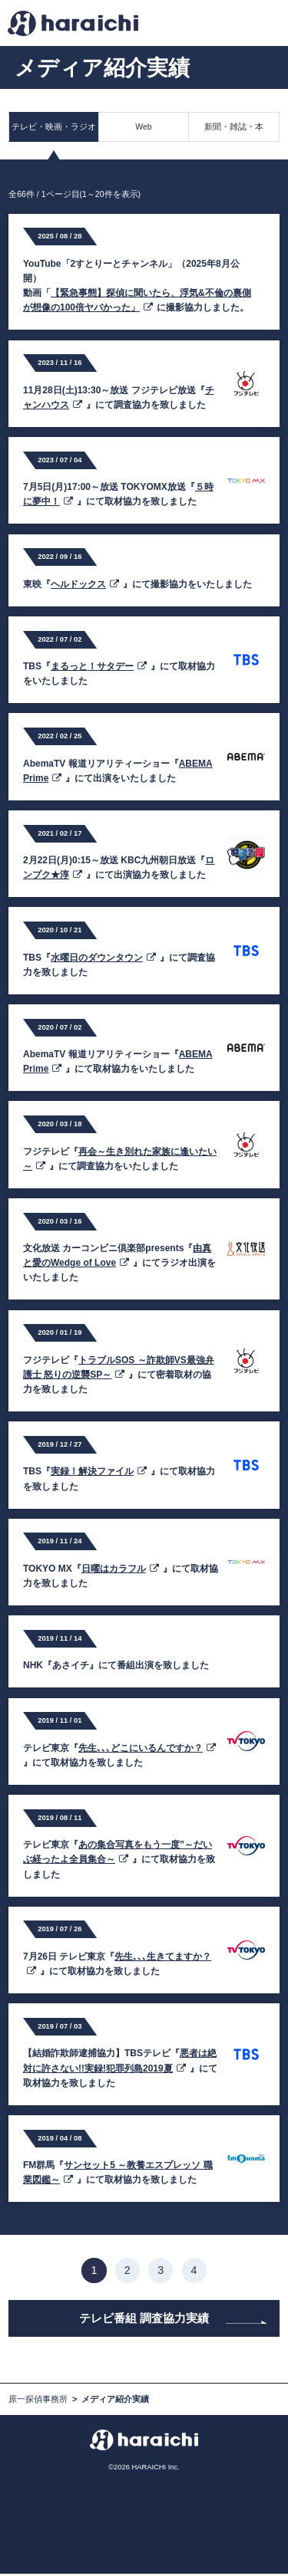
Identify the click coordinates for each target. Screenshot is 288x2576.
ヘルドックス (85, 584)
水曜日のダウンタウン (103, 957)
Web (143, 126)
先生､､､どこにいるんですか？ (147, 1748)
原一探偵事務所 (38, 2401)
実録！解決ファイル (99, 1471)
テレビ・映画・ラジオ (54, 126)
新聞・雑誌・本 (233, 126)
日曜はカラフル (120, 1568)
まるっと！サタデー (99, 666)
